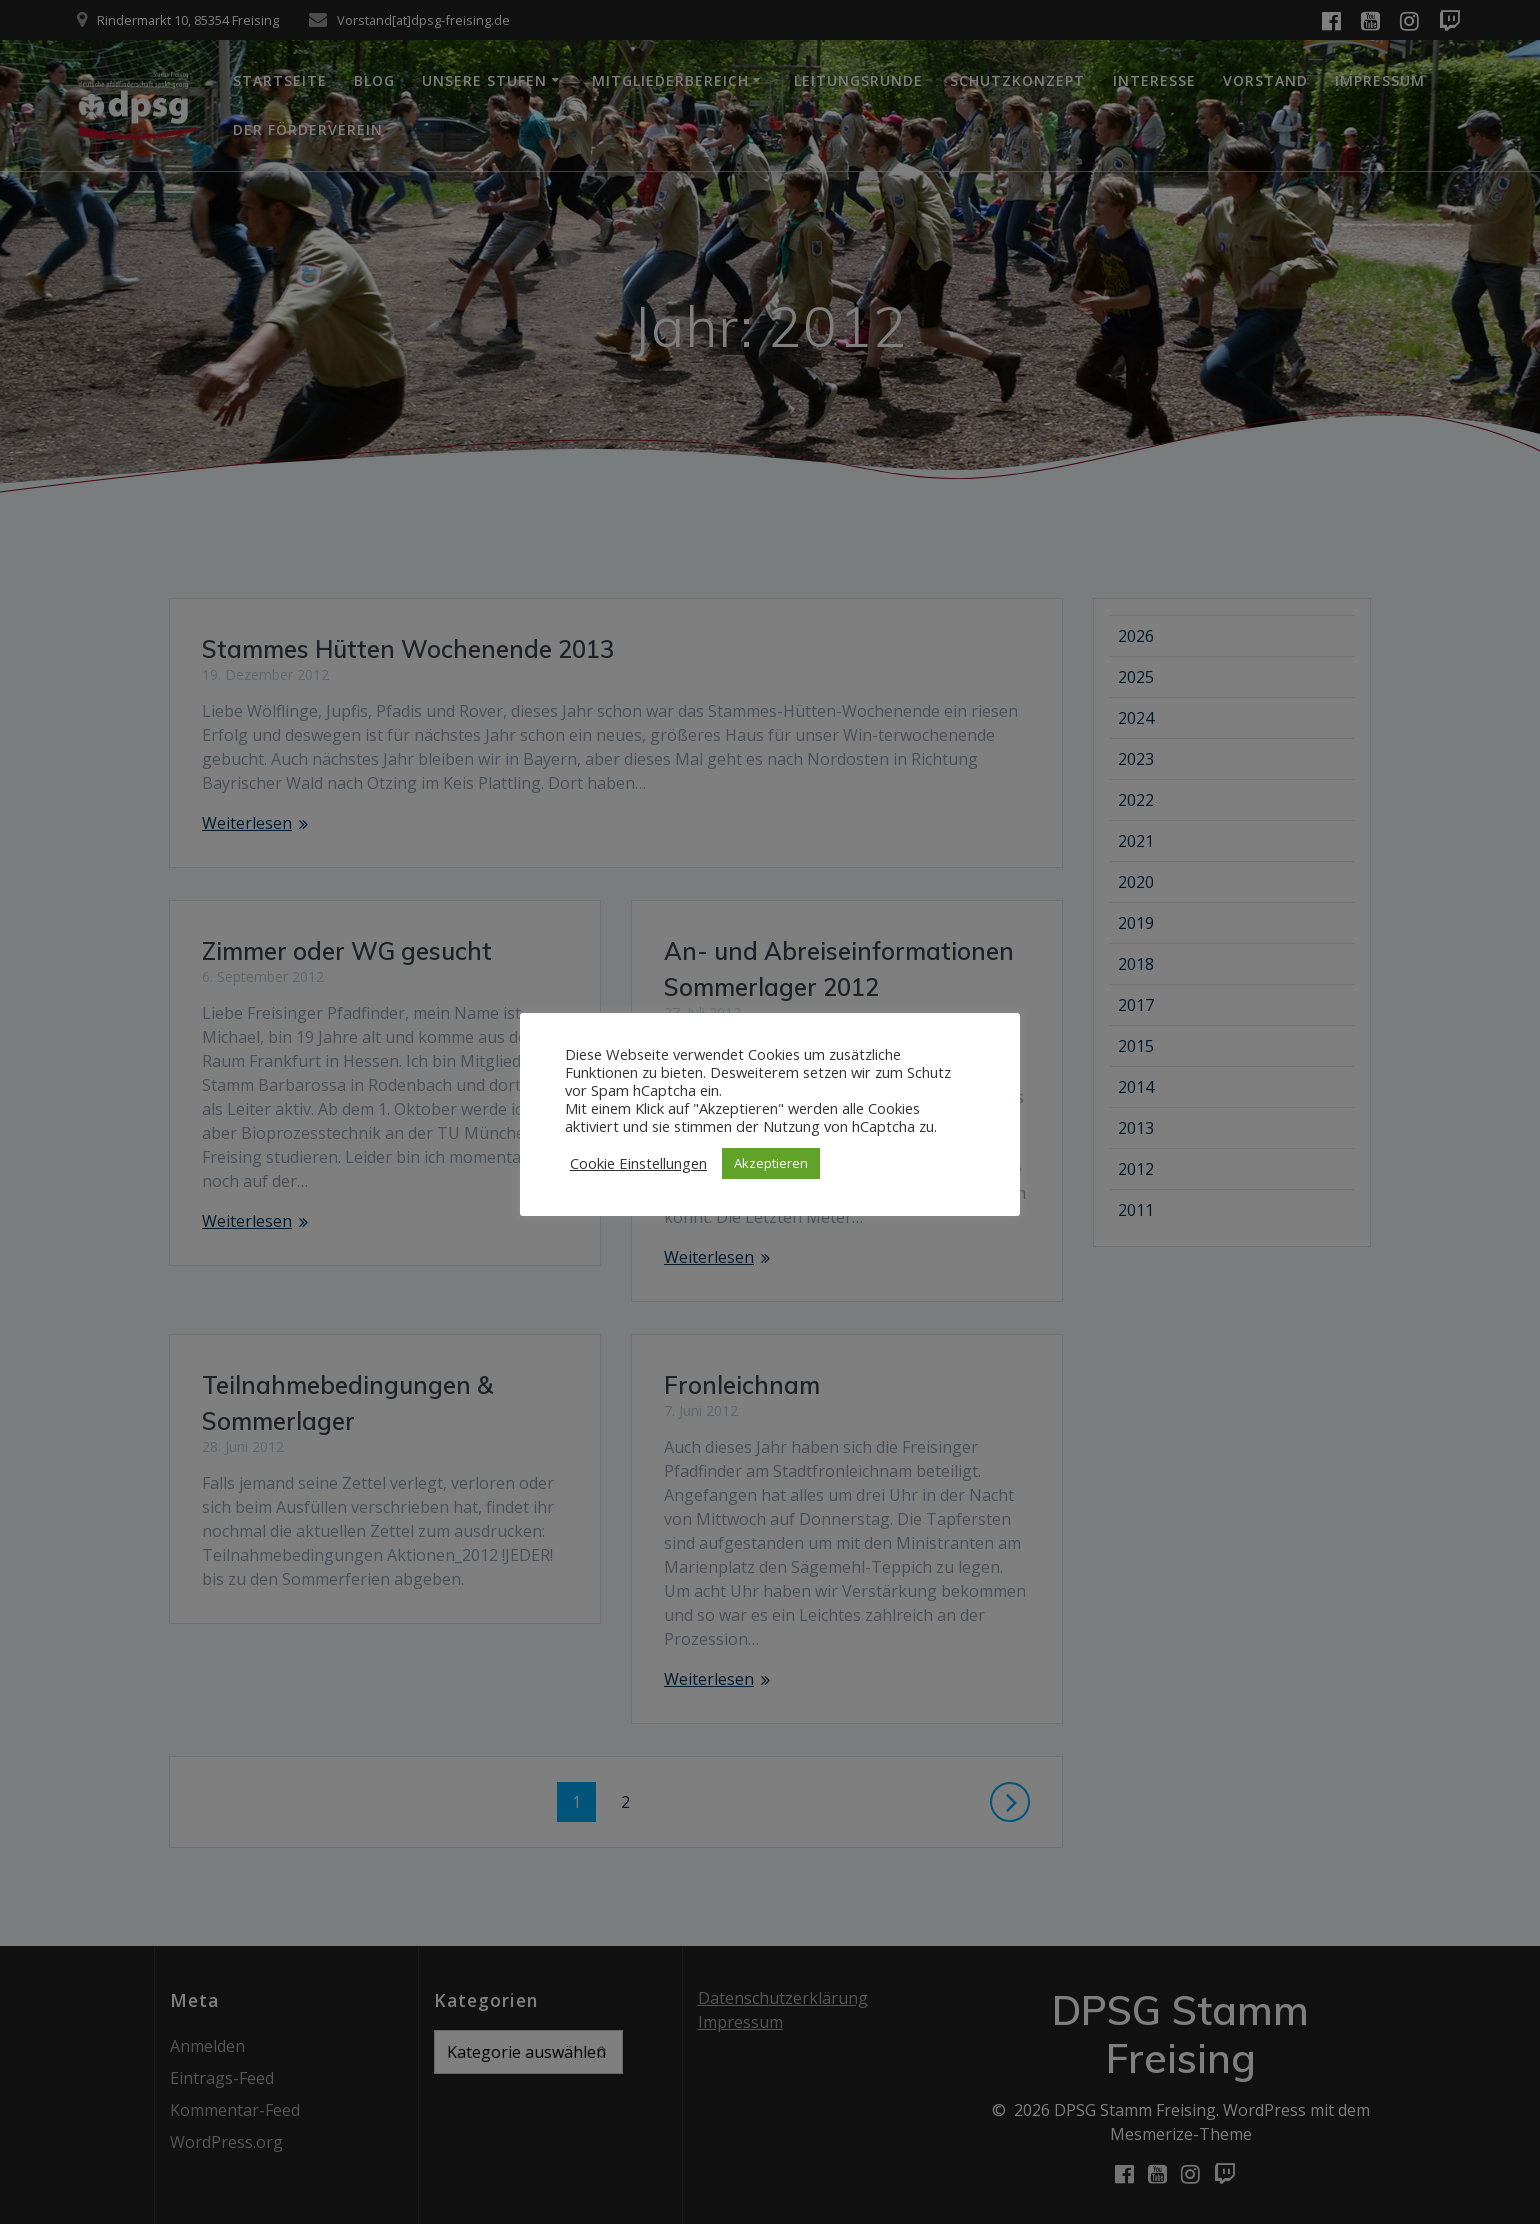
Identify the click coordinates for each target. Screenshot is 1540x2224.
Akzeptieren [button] (771, 1163)
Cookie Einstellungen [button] (638, 1163)
